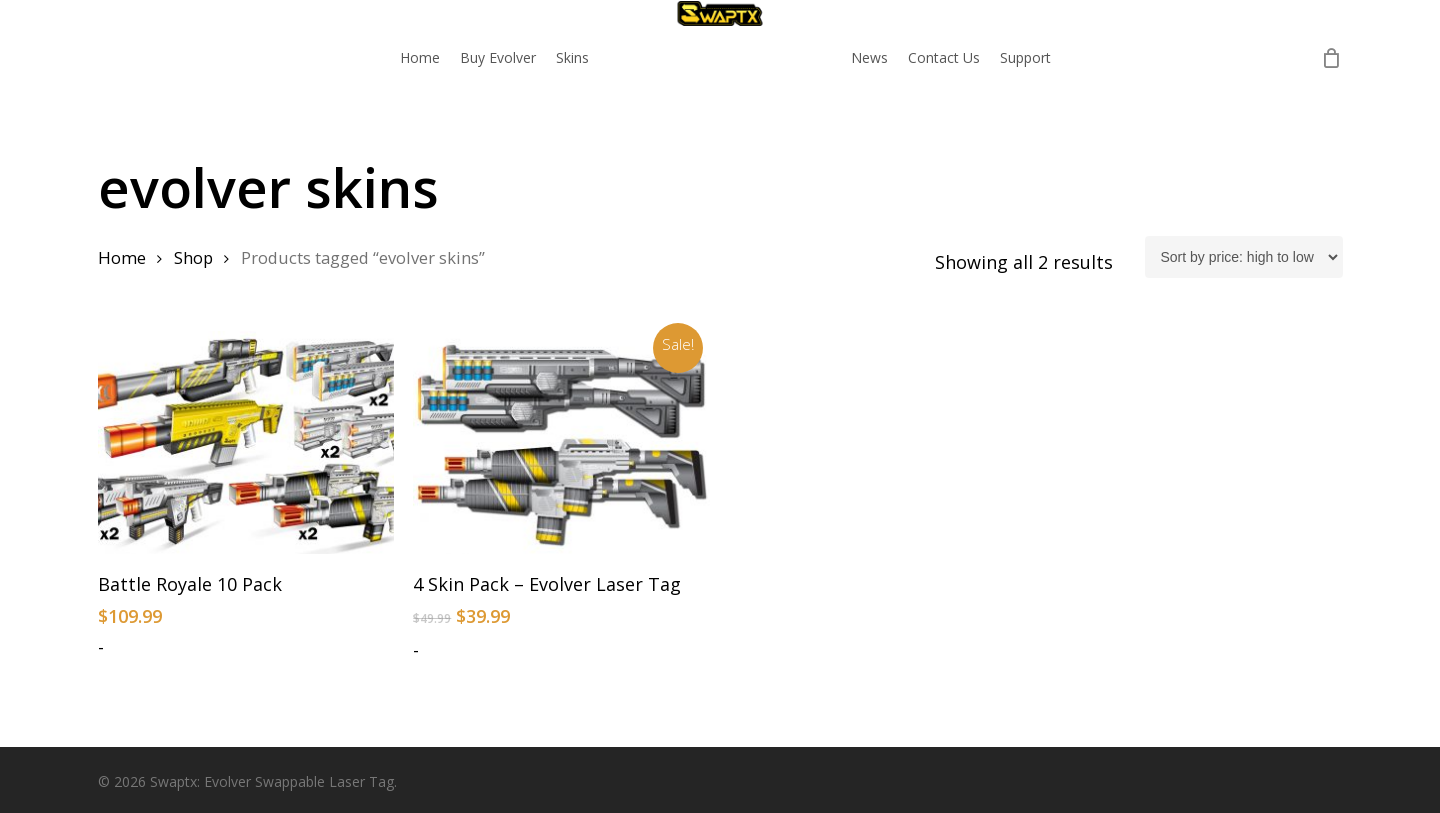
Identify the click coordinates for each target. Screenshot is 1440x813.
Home (122, 257)
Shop (193, 257)
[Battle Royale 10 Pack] (246, 442)
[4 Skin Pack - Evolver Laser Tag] (561, 442)
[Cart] (1332, 58)
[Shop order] (1244, 257)
